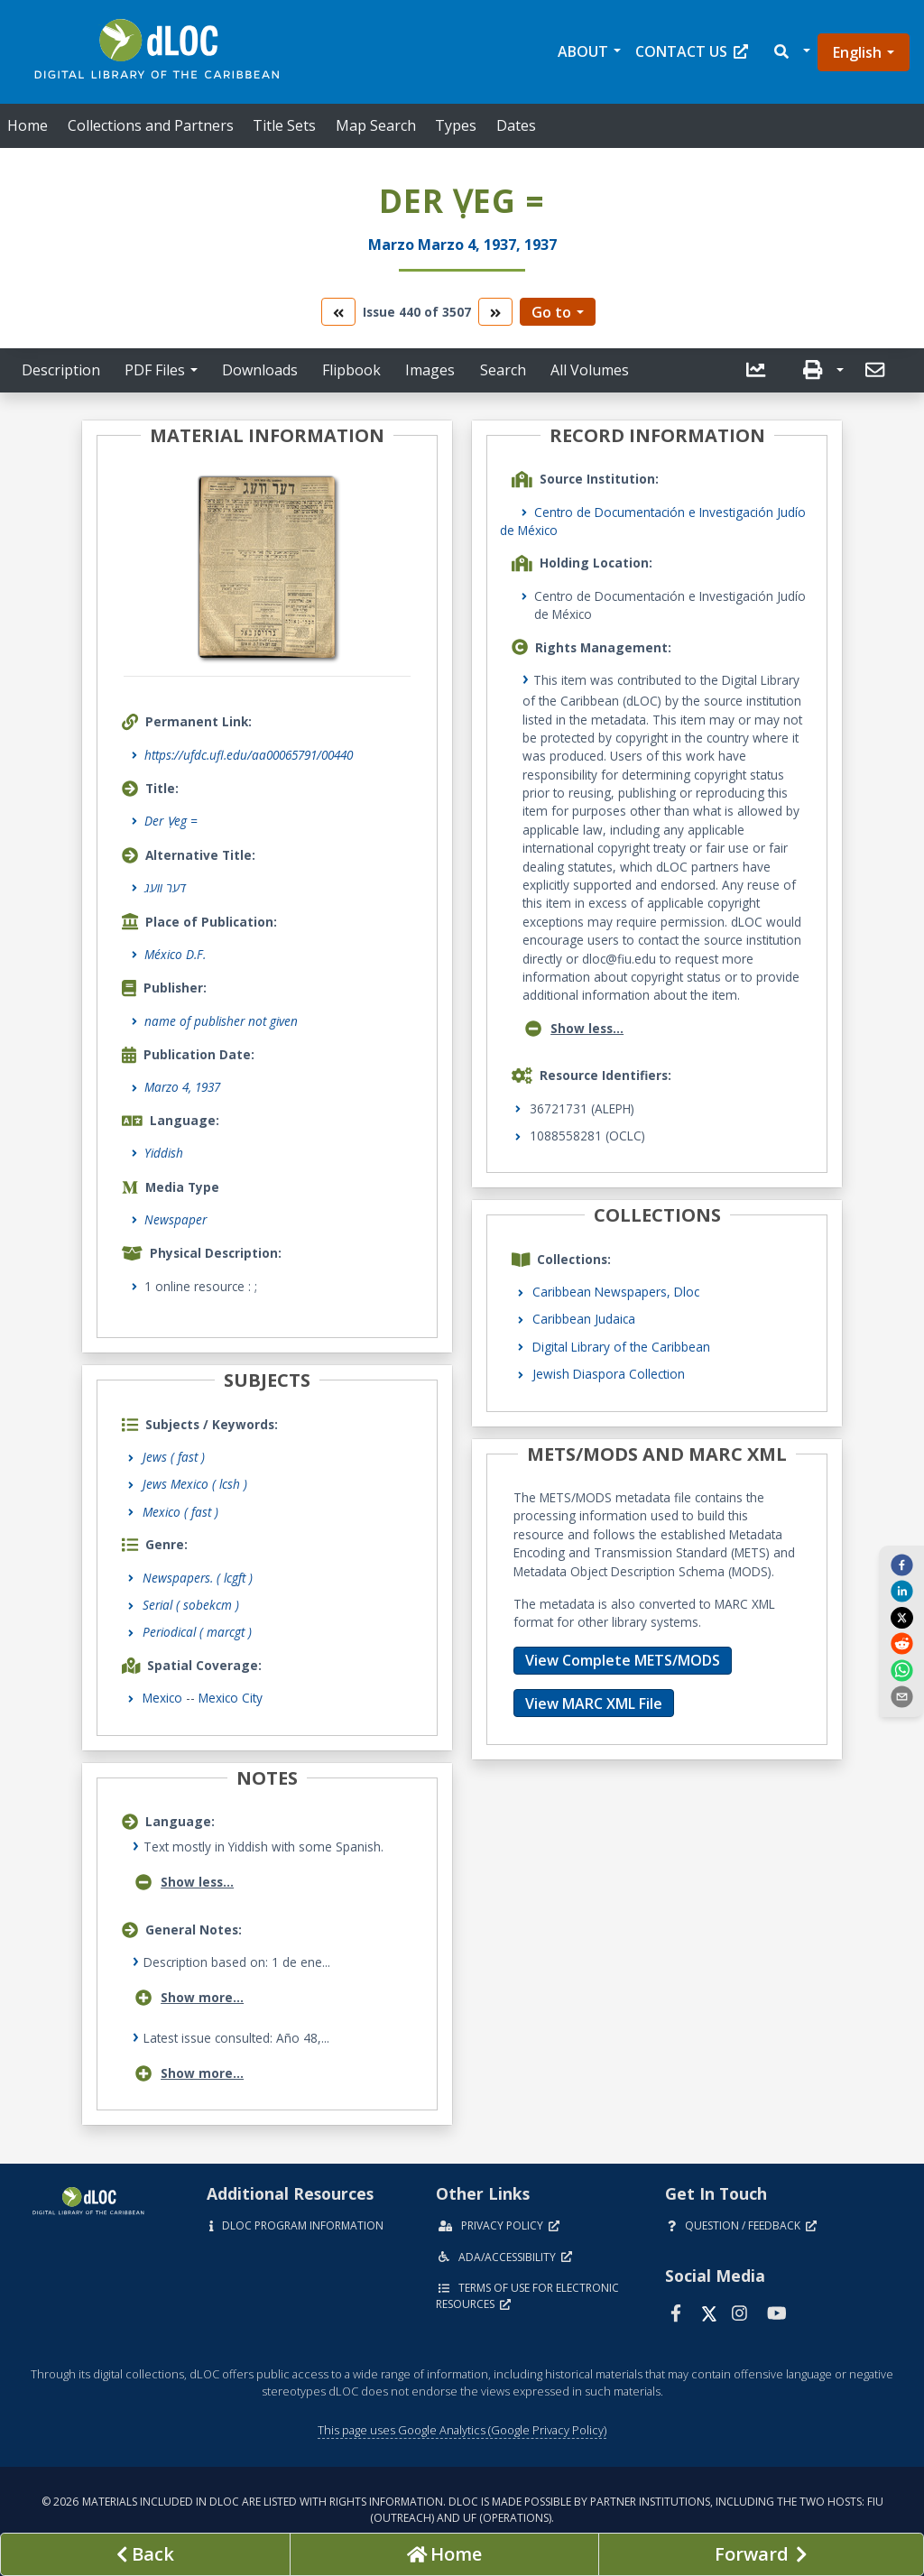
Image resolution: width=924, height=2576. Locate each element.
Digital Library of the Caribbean (621, 1346)
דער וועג (165, 887)
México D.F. (175, 954)
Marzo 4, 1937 (182, 1086)
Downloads (260, 370)
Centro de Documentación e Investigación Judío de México (653, 521)
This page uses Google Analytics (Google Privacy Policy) (462, 2430)
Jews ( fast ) (174, 1456)
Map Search (376, 125)
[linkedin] (901, 1590)
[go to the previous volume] (338, 312)
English (857, 52)
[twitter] (901, 1617)
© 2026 (462, 2509)
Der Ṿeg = (171, 820)
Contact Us (691, 51)
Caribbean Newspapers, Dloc (615, 1291)
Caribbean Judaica (583, 1318)
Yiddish (163, 1152)
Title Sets (284, 125)
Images (430, 370)
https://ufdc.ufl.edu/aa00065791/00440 (248, 754)
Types (455, 125)
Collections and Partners (151, 125)
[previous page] (145, 2554)
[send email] (901, 1696)
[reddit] (901, 1643)
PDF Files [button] (155, 370)
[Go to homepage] (444, 2554)
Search (503, 370)
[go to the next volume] (495, 312)
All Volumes (589, 370)
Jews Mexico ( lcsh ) (195, 1483)
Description (61, 370)
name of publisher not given (221, 1020)
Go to (551, 312)
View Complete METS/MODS (622, 1660)
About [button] (583, 51)
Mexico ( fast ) (180, 1511)
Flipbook (351, 370)
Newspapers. (198, 1577)
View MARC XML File (593, 1703)
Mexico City (231, 1697)
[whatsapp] (901, 1669)
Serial (191, 1604)
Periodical (197, 1631)
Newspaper (175, 1219)
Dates (516, 125)
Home (27, 125)
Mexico (162, 1697)
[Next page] (761, 2554)
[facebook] (901, 1564)
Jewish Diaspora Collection (608, 1373)
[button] (791, 51)
